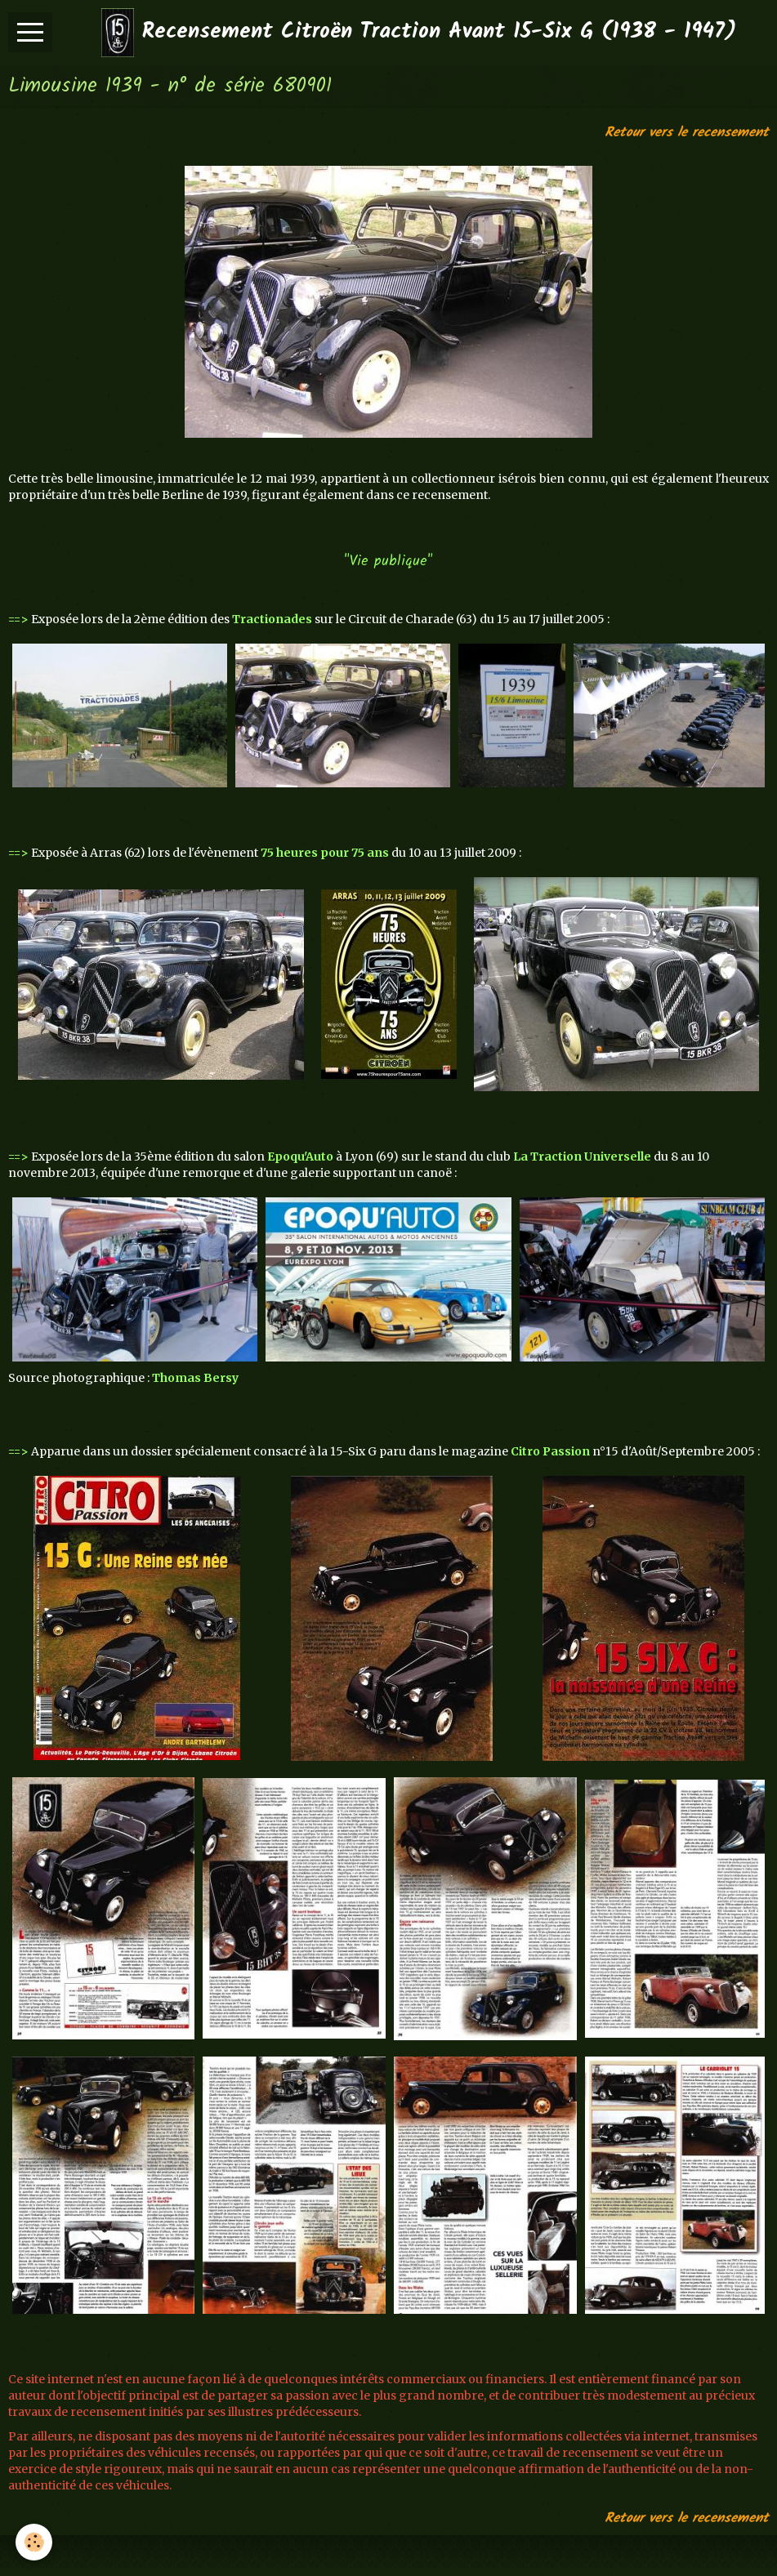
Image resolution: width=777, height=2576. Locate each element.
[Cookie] (34, 2542)
